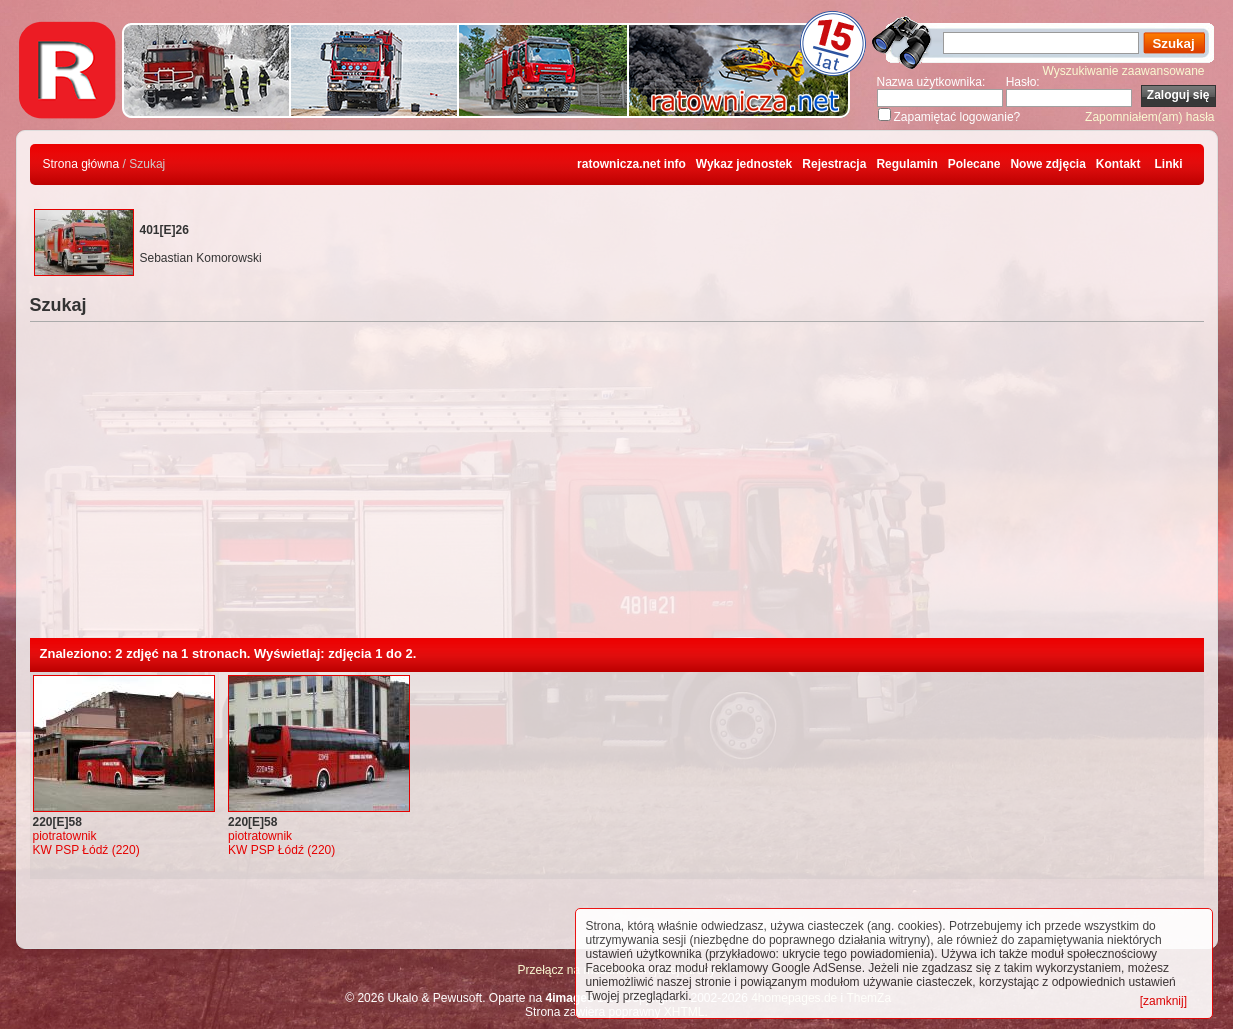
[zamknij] (1163, 1001)
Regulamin (906, 164)
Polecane (974, 164)
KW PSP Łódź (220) (86, 850)
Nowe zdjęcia (1047, 164)
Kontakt (1118, 164)
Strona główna (81, 164)
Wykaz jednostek (744, 164)
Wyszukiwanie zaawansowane (1124, 71)
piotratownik (65, 836)
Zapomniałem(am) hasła (1149, 117)
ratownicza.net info (631, 164)
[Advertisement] (617, 488)
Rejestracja (834, 164)
